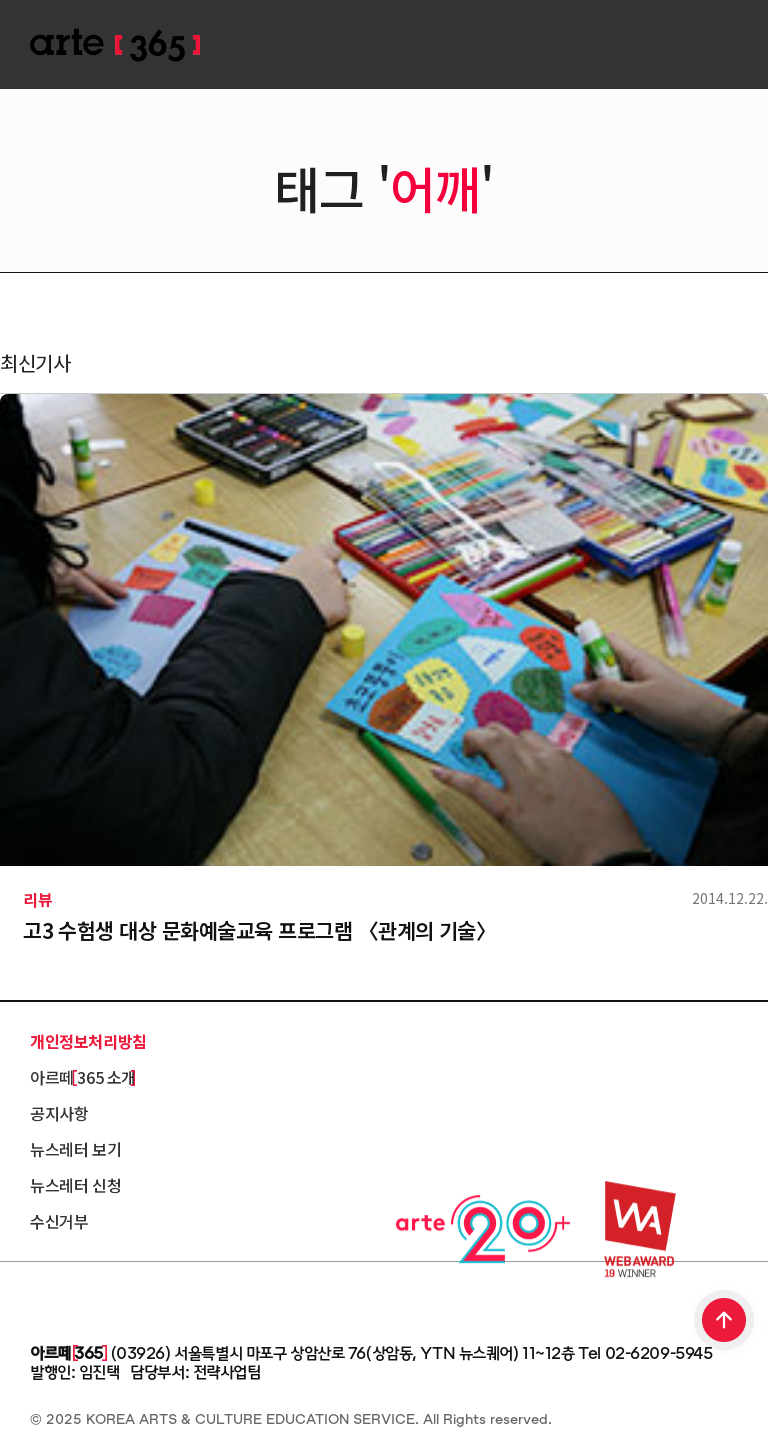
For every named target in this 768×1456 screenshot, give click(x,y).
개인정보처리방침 (88, 1041)
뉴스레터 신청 (75, 1185)
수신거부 (59, 1221)
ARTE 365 (115, 45)
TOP (725, 1322)
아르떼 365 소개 (83, 1077)
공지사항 (59, 1113)
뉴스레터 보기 (75, 1149)
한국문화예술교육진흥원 (120, 1298)
